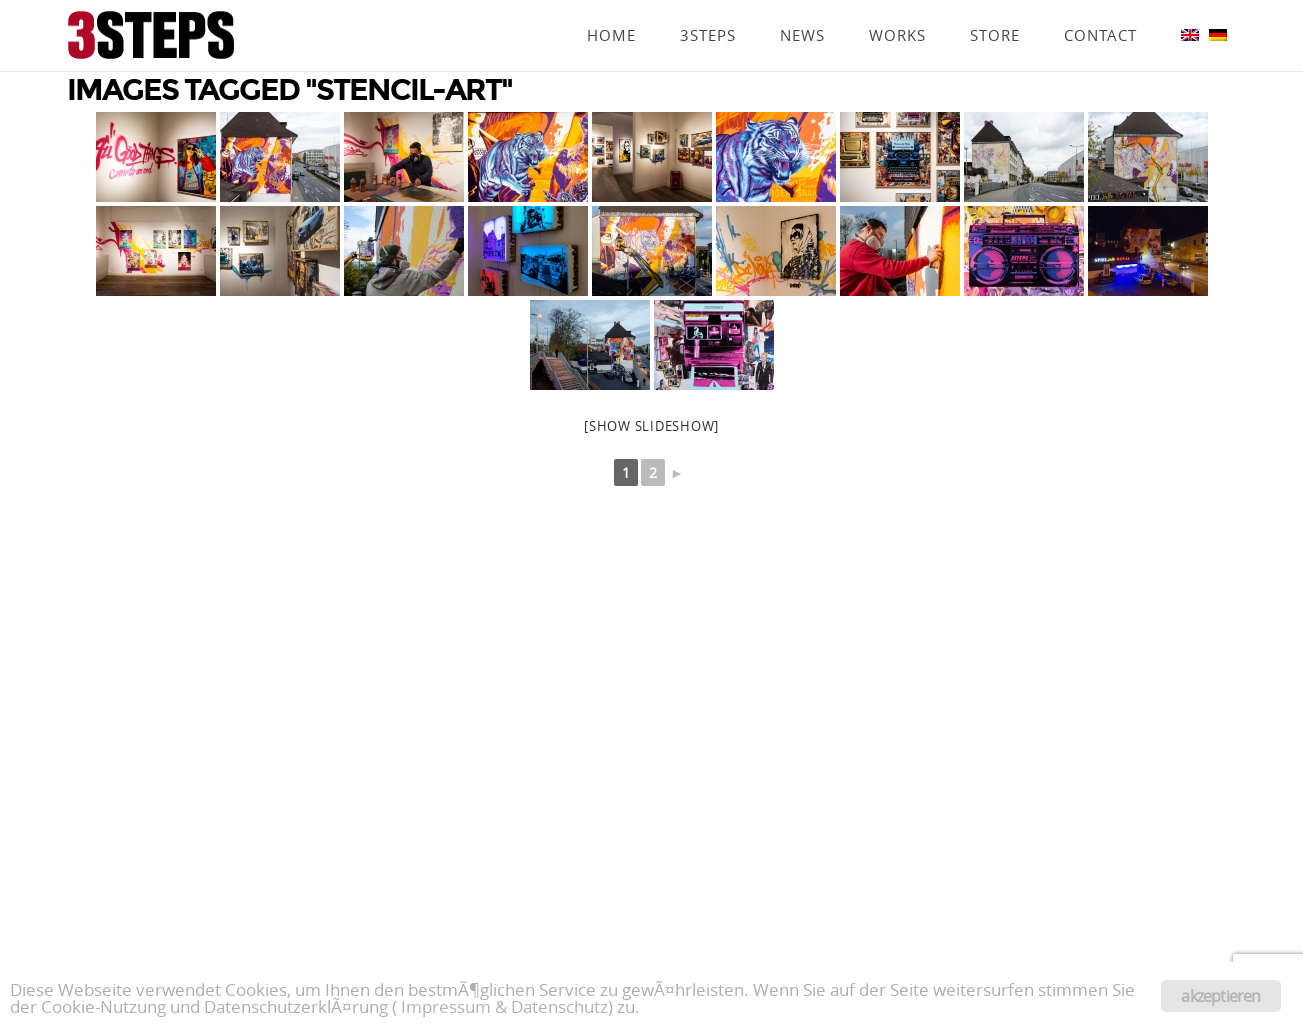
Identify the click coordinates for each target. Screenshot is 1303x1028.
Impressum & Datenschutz (504, 1006)
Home (611, 7)
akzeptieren (1220, 996)
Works (897, 7)
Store (995, 7)
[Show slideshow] (651, 426)
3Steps (708, 7)
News (802, 7)
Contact (1100, 7)
